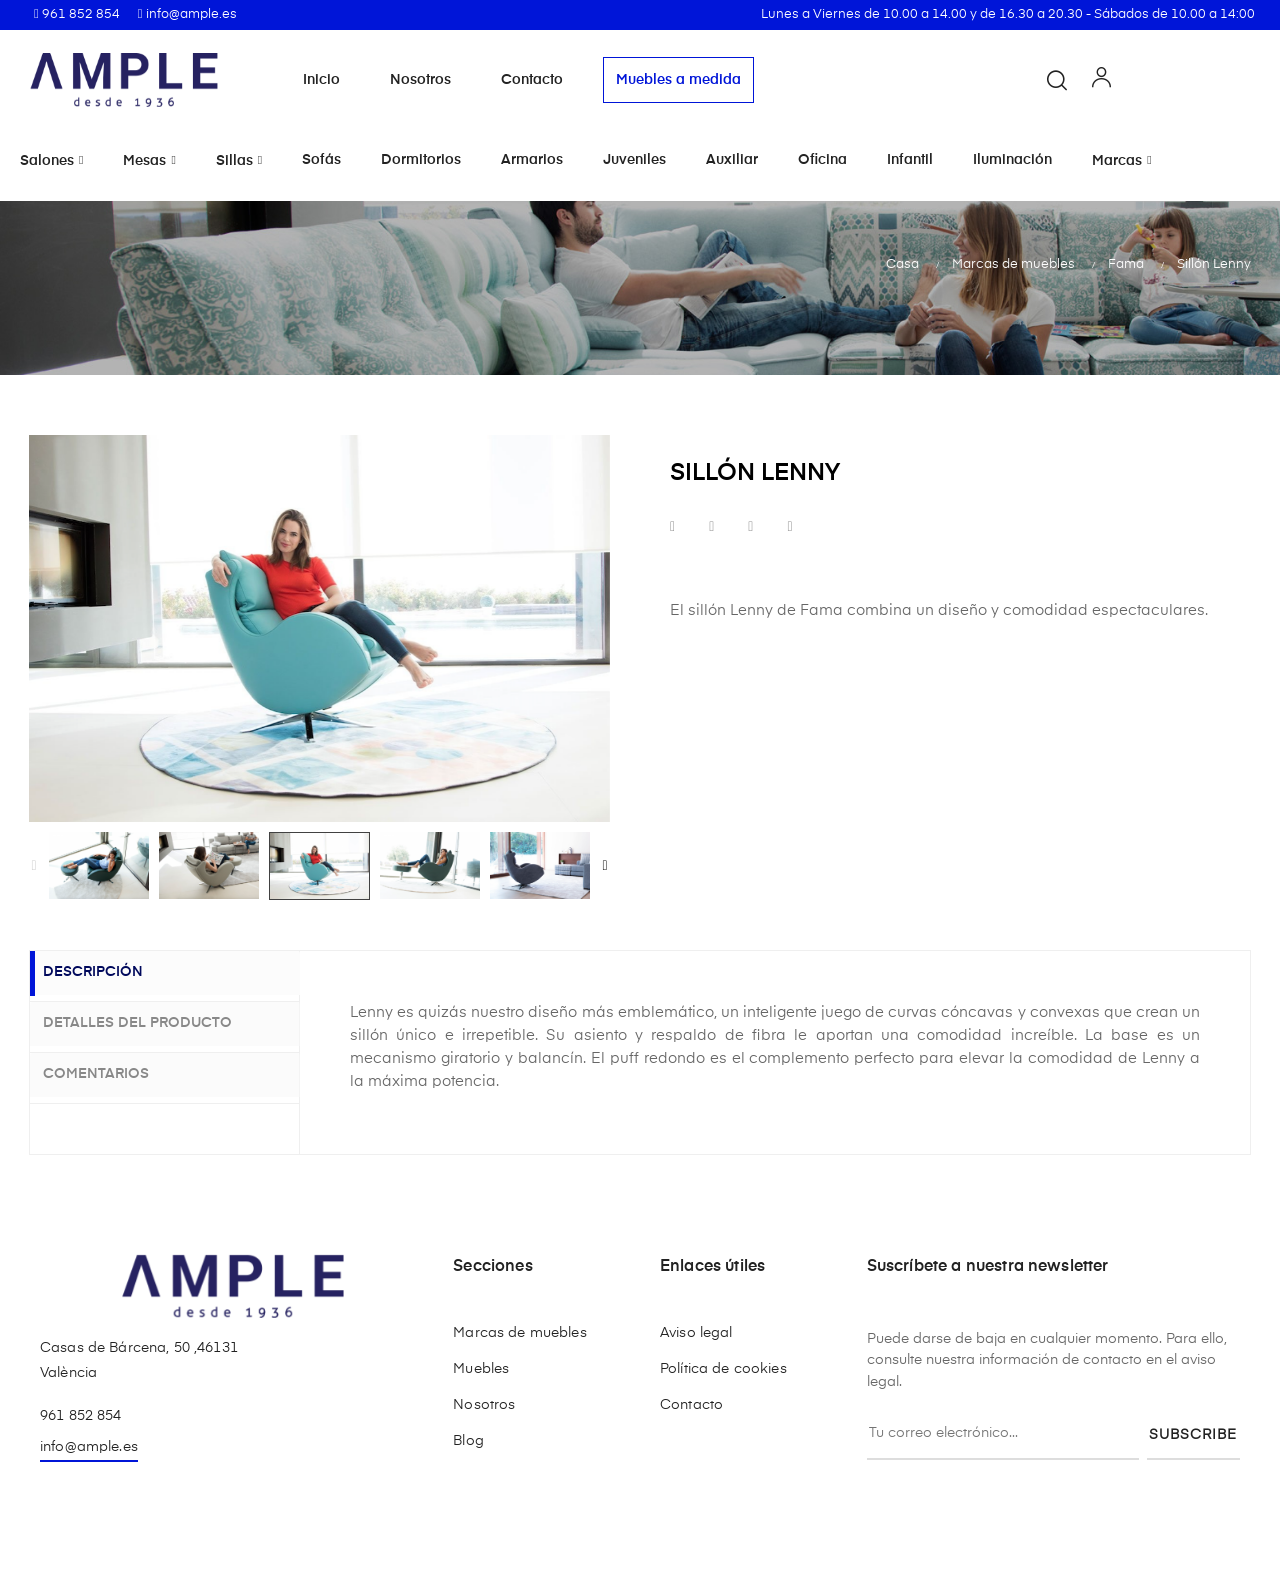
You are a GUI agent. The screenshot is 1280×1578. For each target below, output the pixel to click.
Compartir (672, 527)
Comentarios (113, 1071)
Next (605, 866)
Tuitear (711, 527)
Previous (34, 866)
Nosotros (420, 80)
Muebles (481, 1369)
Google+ (750, 527)
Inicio (321, 80)
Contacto (532, 80)
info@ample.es (89, 1447)
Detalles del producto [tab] (154, 1022)
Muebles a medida (678, 80)
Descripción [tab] (110, 974)
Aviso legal (696, 1333)
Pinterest (789, 527)
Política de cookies (723, 1369)
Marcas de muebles (519, 1333)
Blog (468, 1441)
